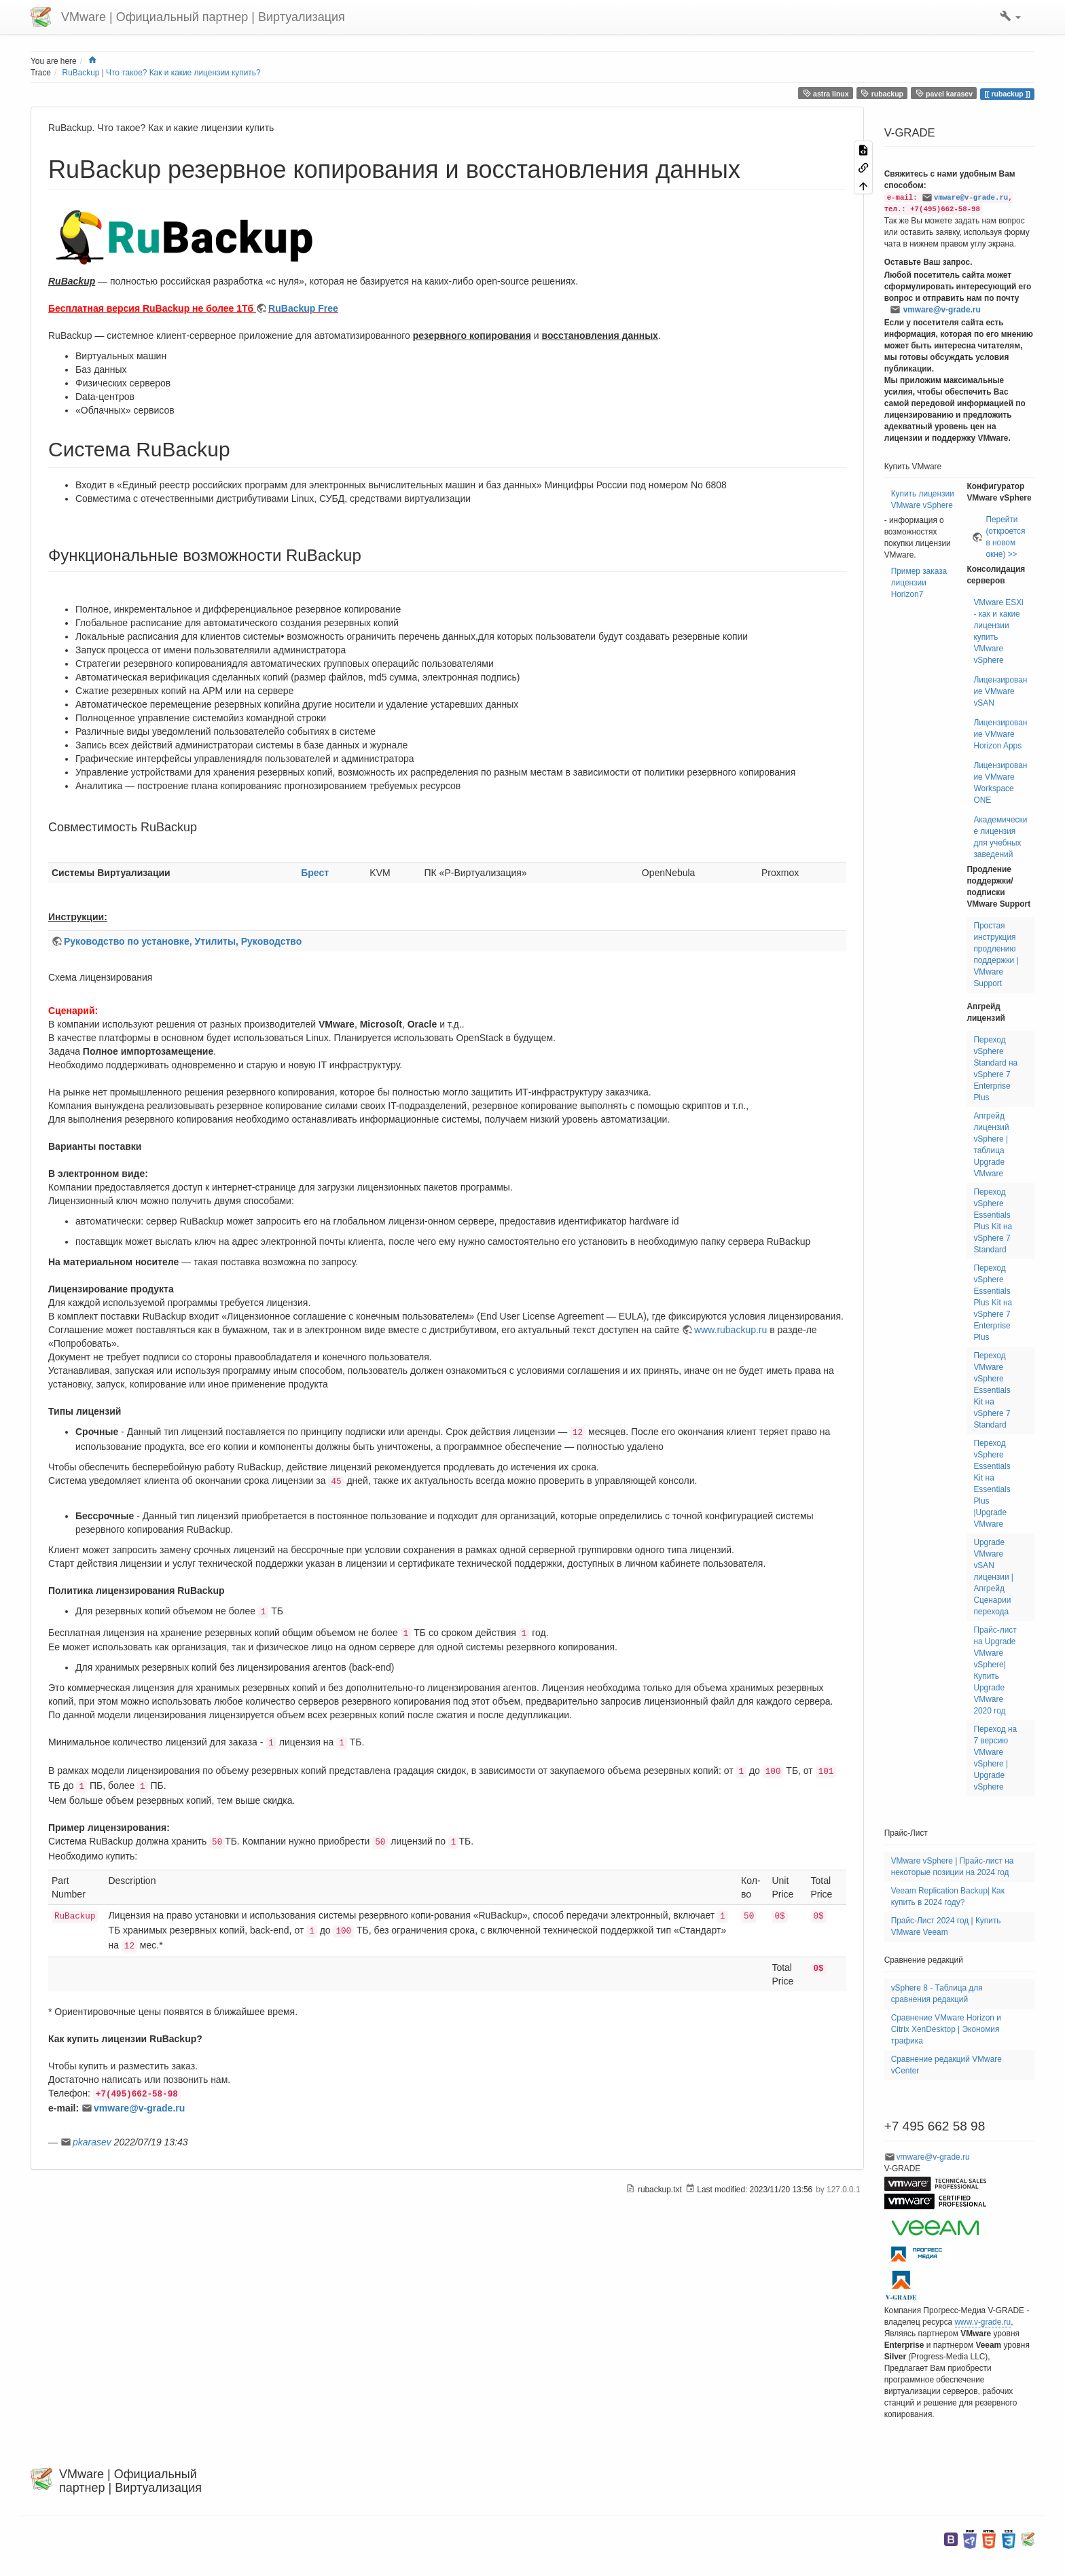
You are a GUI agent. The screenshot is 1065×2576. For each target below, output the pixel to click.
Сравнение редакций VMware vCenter (946, 2064)
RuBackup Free (303, 308)
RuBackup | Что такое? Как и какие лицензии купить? (161, 72)
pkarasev (92, 2142)
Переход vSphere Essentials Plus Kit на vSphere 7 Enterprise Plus (992, 1302)
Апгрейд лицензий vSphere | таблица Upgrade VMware (991, 1144)
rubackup (882, 93)
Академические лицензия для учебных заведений (1000, 837)
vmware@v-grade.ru (139, 2108)
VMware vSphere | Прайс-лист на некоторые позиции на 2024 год (952, 1866)
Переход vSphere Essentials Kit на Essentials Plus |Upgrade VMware (991, 1483)
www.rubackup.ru (730, 1329)
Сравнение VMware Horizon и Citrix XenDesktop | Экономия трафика (946, 2029)
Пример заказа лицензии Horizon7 (919, 582)
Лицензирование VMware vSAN (1000, 691)
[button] (1010, 17)
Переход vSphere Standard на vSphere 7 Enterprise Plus (995, 1068)
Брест (315, 872)
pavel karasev (944, 93)
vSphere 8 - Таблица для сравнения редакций (937, 1993)
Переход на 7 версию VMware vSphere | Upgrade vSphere (995, 1758)
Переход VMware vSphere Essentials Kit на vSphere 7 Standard (991, 1390)
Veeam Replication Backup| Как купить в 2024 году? (948, 1896)
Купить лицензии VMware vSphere (922, 499)
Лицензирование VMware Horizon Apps (1000, 734)
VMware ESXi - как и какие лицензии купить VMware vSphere (998, 631)
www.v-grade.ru (983, 2322)
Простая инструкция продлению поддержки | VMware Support (995, 954)
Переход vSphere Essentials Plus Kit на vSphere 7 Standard (992, 1220)
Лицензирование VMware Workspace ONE (1000, 783)
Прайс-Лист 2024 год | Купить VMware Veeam (946, 1926)
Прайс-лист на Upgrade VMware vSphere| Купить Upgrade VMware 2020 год (994, 1670)
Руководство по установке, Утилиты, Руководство (183, 941)
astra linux (826, 93)
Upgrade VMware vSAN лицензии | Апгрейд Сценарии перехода (993, 1577)
